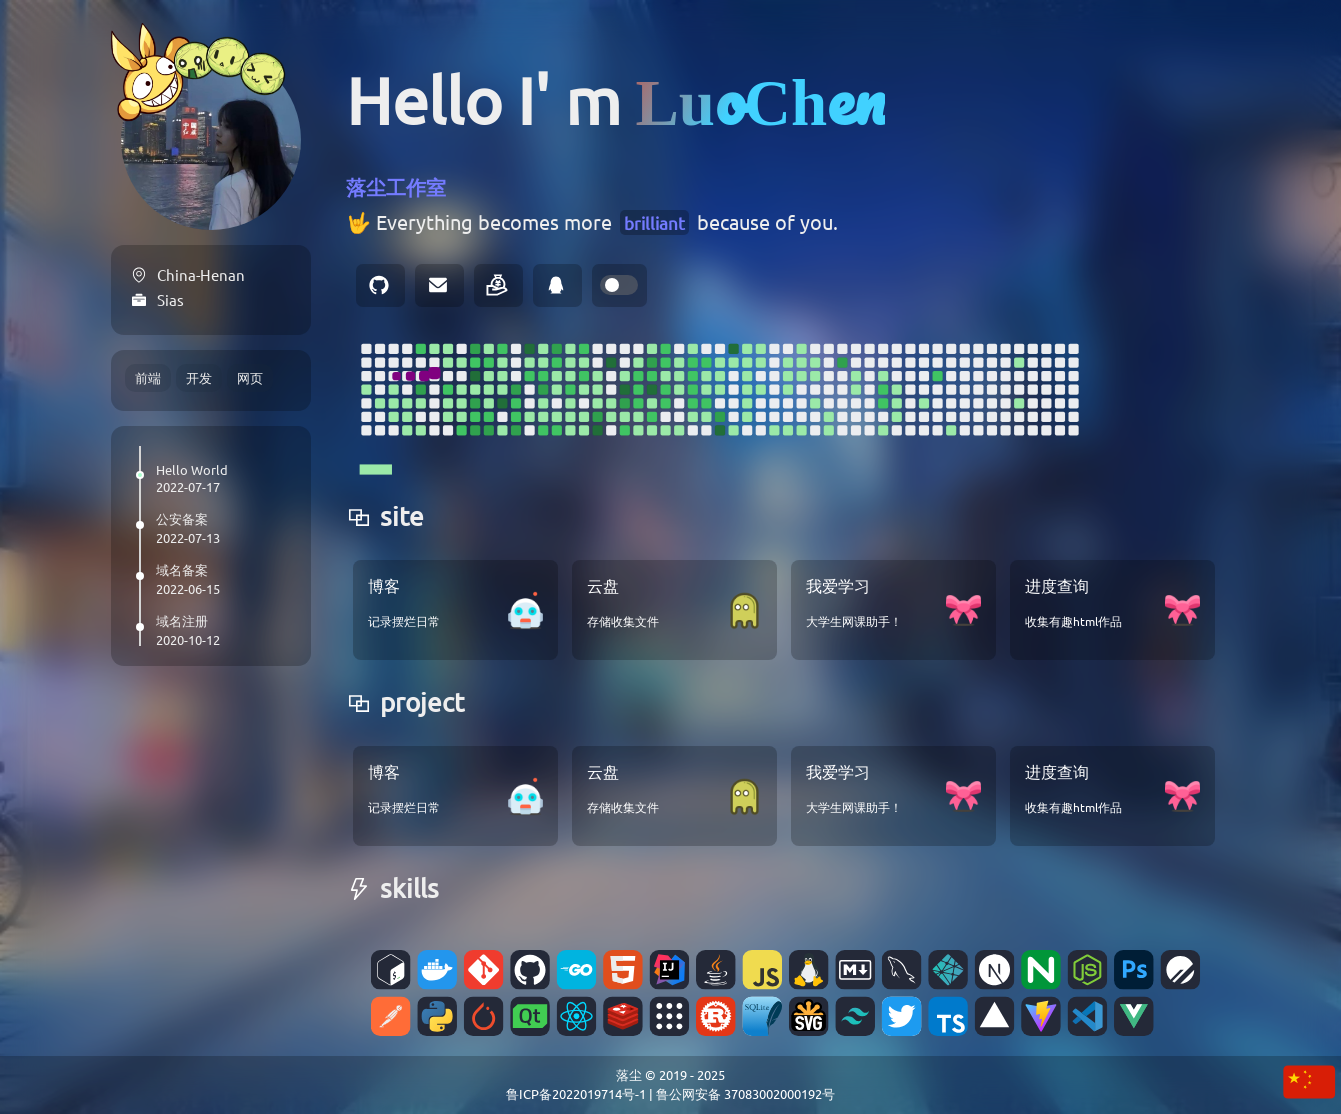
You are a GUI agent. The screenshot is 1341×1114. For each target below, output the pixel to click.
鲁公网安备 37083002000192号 (745, 1093)
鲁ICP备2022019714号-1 (576, 1093)
